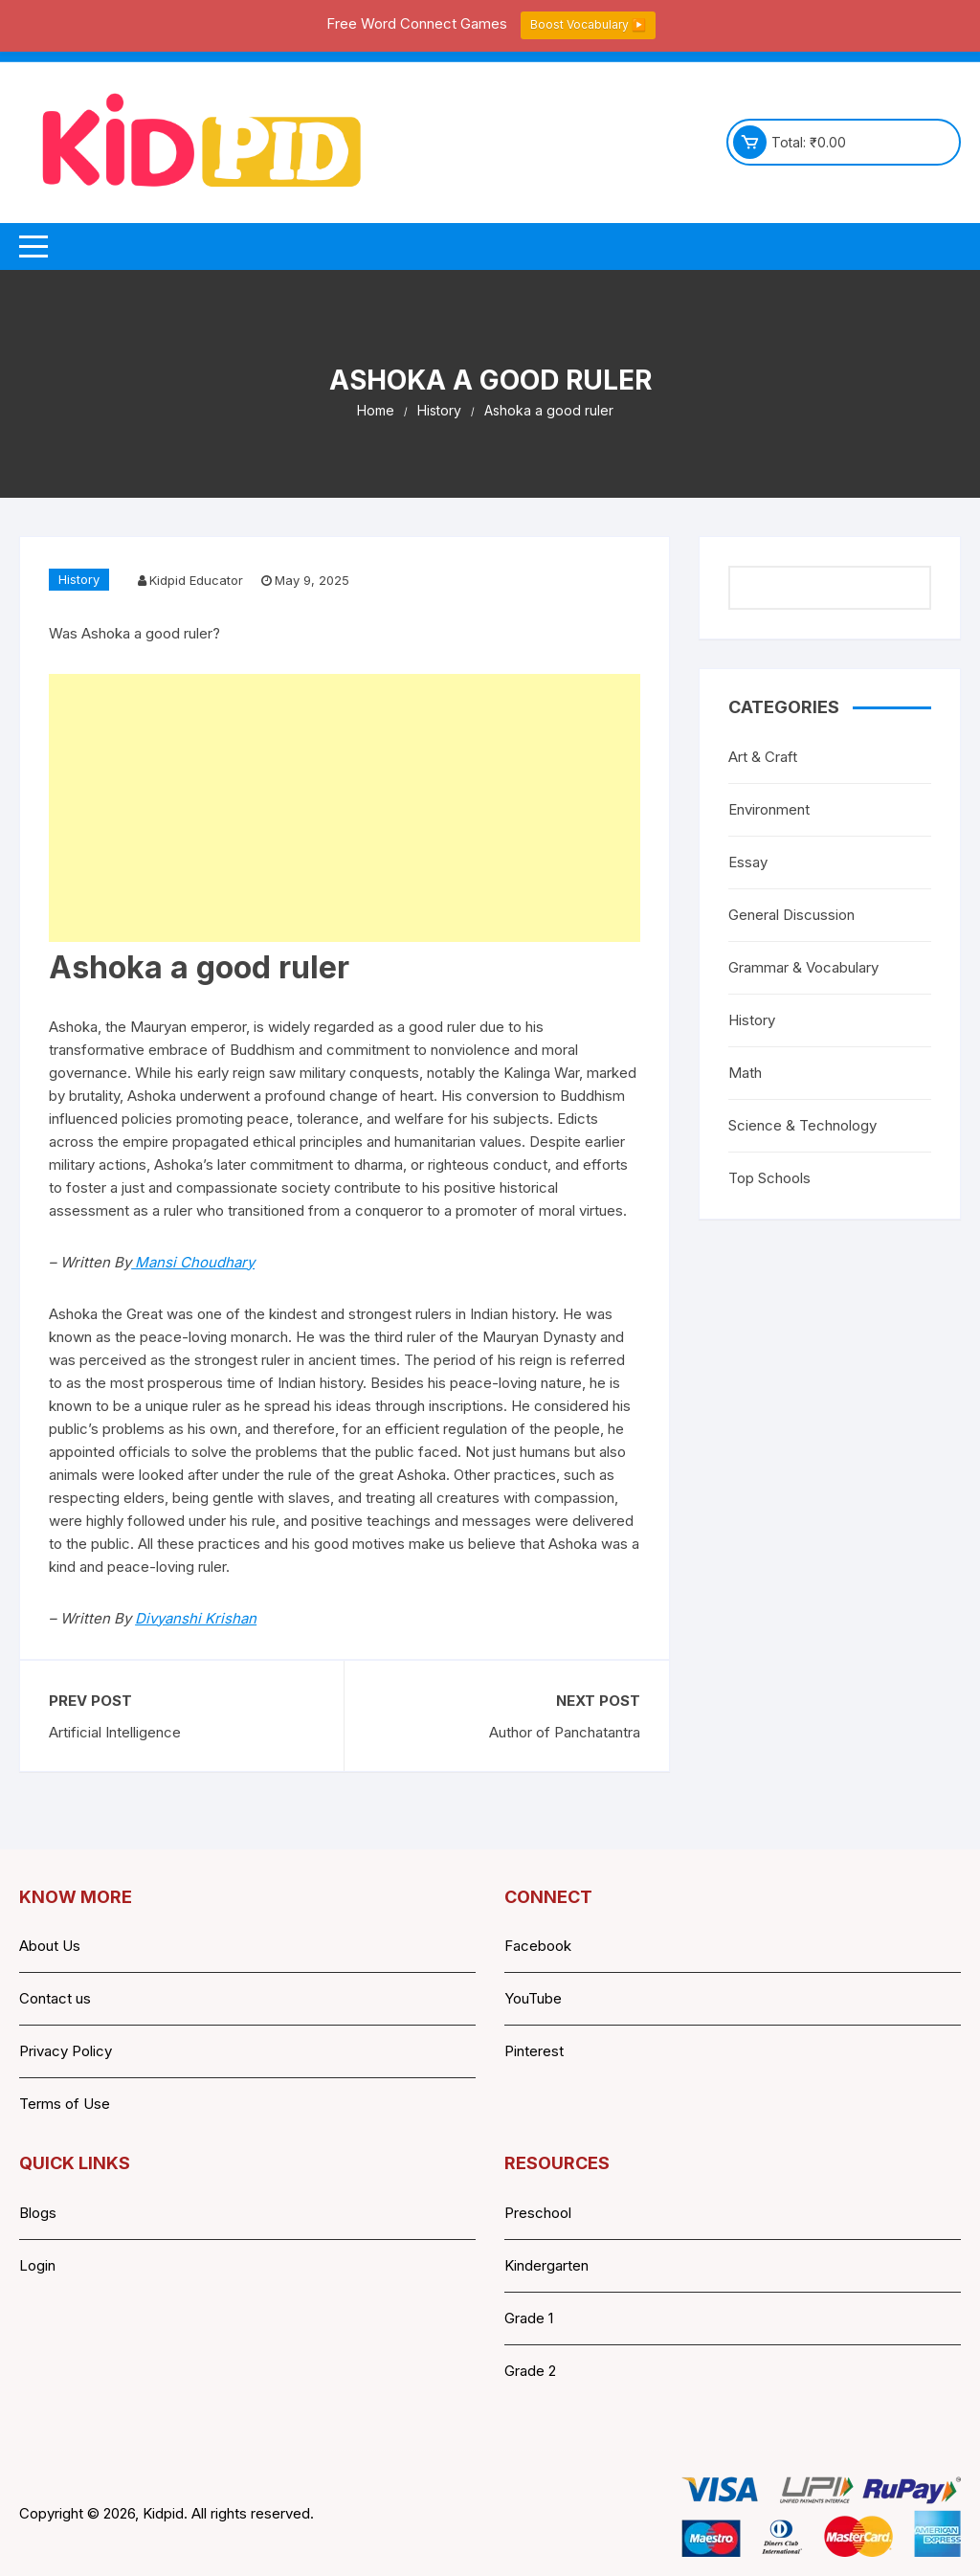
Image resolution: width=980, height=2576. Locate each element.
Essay (748, 862)
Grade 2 (530, 2371)
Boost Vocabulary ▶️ (588, 24)
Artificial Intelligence (115, 1732)
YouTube (533, 1998)
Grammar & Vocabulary (803, 967)
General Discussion (791, 915)
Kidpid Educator (196, 580)
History (79, 579)
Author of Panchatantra (564, 1732)
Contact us (55, 1998)
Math (745, 1073)
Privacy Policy (65, 2051)
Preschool (537, 2213)
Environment (769, 809)
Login (37, 2265)
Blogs (37, 2213)
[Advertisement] (344, 808)
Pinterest (534, 2051)
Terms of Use (64, 2103)
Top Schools (769, 1178)
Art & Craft (762, 757)
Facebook (537, 1946)
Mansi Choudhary (193, 1262)
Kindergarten (546, 2265)
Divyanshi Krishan (195, 1618)
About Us (49, 1946)
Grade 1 (528, 2318)
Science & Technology (802, 1125)
